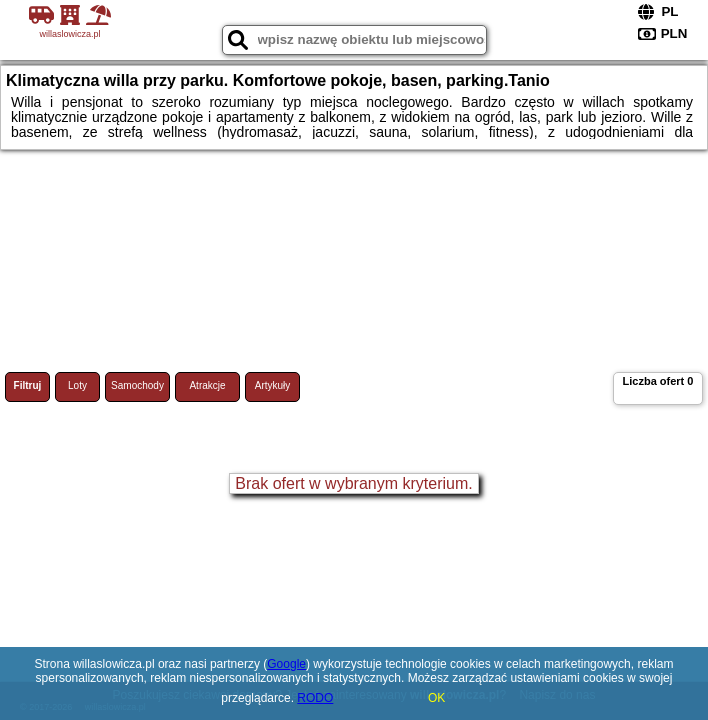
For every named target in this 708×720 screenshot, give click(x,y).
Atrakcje (207, 385)
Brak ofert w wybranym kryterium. (353, 483)
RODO (315, 698)
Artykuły (273, 385)
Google (286, 664)
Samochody (137, 385)
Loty (77, 385)
